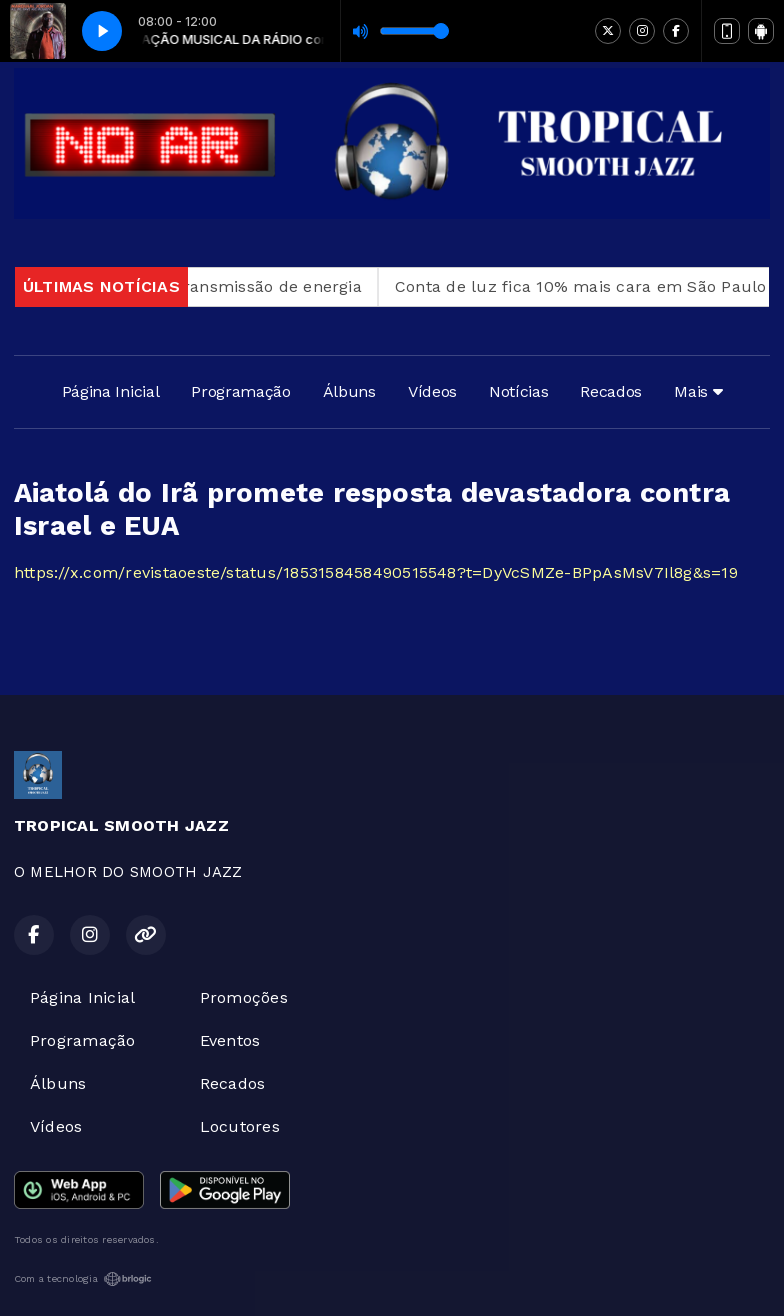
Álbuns (349, 391)
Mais (698, 391)
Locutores (240, 1126)
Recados (611, 391)
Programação (240, 391)
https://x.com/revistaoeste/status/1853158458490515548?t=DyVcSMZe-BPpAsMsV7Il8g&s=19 (376, 572)
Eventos (230, 1040)
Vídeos (432, 391)
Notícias (518, 391)
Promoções (244, 997)
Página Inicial (111, 391)
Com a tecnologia (83, 1279)
